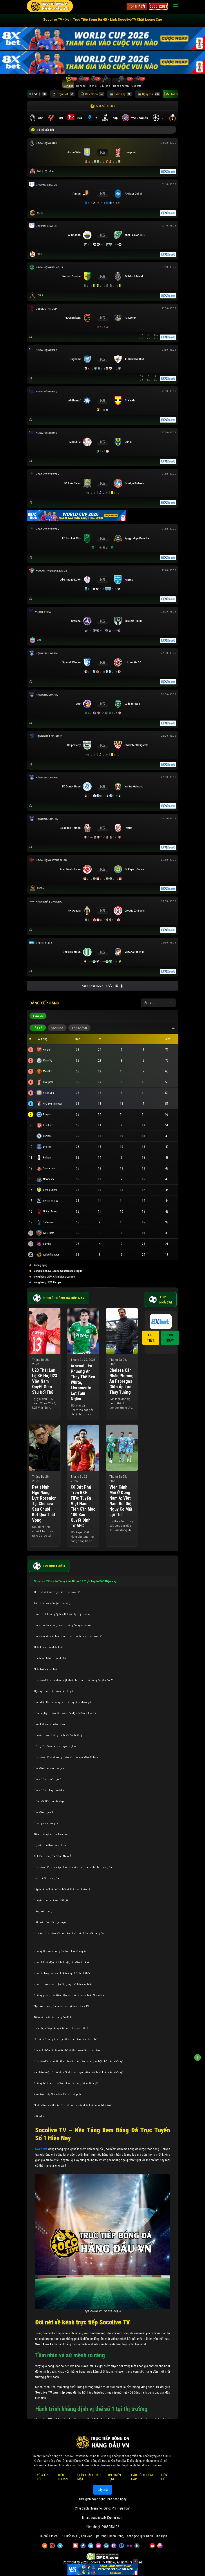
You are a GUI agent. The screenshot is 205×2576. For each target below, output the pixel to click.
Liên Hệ (164, 2477)
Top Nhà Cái (137, 6)
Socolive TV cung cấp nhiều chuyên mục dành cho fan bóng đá (73, 1867)
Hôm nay (121, 94)
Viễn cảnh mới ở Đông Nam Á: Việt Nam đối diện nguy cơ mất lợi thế (121, 1500)
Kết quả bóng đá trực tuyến (50, 1922)
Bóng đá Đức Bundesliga (49, 1801)
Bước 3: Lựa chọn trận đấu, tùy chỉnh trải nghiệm (63, 1984)
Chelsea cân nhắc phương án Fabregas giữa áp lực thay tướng (121, 1381)
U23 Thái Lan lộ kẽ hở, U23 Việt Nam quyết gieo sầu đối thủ (44, 1381)
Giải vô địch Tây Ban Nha (49, 1790)
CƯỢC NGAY (169, 1337)
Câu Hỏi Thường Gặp (142, 2477)
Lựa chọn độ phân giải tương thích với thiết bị (61, 2028)
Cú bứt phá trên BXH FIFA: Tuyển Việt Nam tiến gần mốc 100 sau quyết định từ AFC (83, 1506)
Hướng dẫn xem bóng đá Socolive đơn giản (60, 1951)
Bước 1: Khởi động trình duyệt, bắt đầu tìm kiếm (62, 1962)
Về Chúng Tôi (44, 2477)
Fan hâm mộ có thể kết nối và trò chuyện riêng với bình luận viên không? (78, 2072)
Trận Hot (63, 94)
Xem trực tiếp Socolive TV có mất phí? (57, 2094)
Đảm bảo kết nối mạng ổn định (53, 2017)
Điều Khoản (62, 2477)
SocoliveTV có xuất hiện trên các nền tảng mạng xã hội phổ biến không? (78, 2061)
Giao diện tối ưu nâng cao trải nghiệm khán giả (62, 1702)
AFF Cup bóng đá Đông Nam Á (52, 1856)
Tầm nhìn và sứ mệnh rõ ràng (52, 1603)
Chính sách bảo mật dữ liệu (51, 1658)
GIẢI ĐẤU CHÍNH (103, 106)
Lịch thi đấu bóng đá (46, 1878)
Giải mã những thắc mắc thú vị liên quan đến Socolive (67, 2050)
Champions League (46, 1823)
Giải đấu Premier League (49, 1768)
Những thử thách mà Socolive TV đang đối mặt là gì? (66, 2083)
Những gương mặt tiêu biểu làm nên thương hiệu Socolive (69, 1995)
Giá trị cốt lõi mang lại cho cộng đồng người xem (63, 1625)
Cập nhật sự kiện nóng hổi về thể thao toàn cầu (63, 1889)
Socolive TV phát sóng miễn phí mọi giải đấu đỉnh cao (67, 1757)
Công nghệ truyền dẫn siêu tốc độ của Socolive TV (65, 1713)
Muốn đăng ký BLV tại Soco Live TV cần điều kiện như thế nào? (72, 2105)
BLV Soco (92, 94)
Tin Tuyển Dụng (114, 2477)
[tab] (68, 83)
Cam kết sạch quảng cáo (49, 1724)
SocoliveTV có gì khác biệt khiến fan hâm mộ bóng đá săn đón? (73, 1680)
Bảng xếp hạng (43, 1911)
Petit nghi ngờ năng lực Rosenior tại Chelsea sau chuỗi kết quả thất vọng (44, 1503)
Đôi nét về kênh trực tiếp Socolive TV (57, 1592)
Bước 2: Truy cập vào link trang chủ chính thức (62, 1973)
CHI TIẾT (150, 1337)
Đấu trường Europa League (51, 1834)
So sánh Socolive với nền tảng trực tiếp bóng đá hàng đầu (69, 1933)
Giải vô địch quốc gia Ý (48, 1779)
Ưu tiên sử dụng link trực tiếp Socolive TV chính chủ (66, 2039)
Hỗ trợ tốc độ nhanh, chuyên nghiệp (55, 1746)
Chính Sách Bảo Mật (88, 2477)
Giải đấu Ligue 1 (43, 1812)
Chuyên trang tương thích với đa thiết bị (58, 1735)
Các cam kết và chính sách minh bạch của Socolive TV (68, 1636)
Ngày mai (149, 94)
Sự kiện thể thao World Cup (51, 1845)
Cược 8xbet (158, 6)
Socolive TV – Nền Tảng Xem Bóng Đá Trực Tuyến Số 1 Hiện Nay (75, 1581)
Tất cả (175, 94)
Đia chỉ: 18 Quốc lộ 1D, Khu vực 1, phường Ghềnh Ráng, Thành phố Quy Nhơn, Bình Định (108, 2536)
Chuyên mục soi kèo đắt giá (51, 1900)
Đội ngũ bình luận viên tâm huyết (54, 1691)
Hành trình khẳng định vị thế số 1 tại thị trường (62, 1614)
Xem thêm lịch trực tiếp (102, 986)
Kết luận (39, 2116)
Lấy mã (103, 2490)
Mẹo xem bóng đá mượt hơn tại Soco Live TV (61, 2006)
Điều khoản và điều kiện (49, 1647)
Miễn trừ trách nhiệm (46, 1669)
